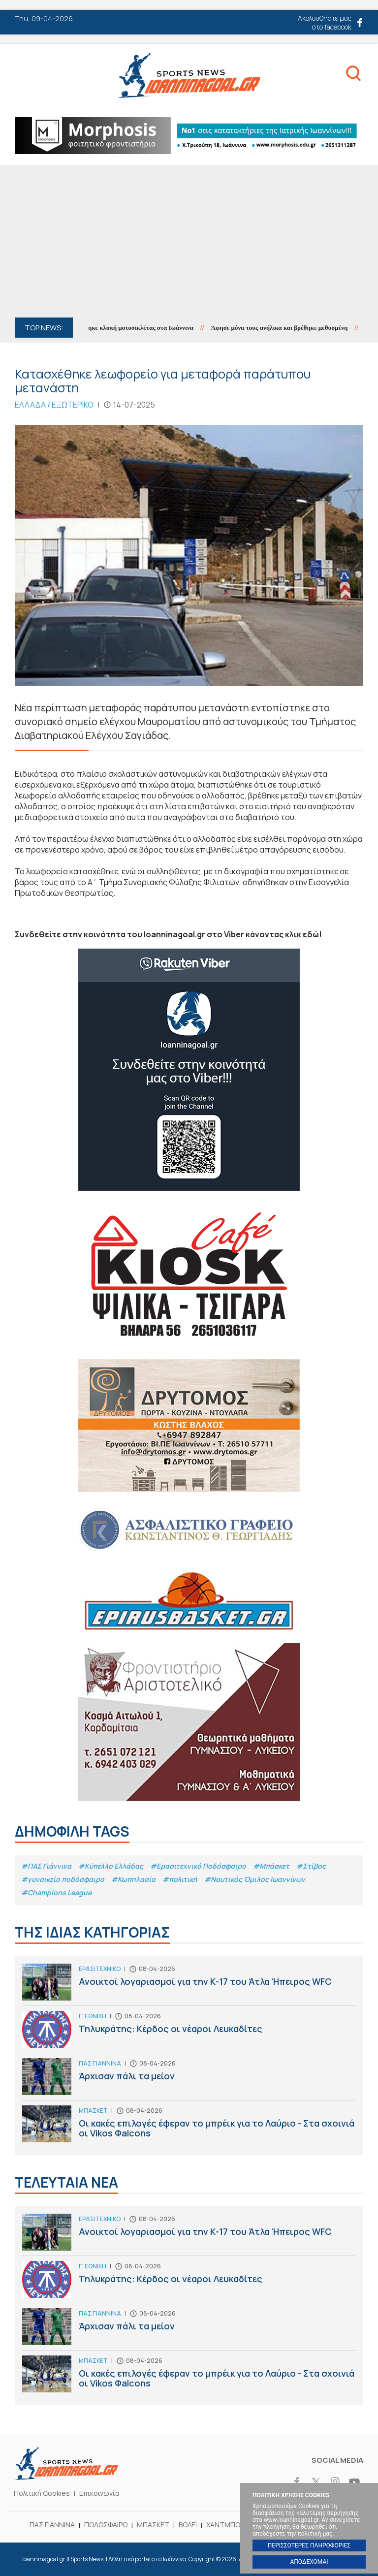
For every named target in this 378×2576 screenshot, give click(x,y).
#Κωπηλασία (133, 1879)
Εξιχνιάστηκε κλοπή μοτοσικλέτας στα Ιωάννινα (135, 327)
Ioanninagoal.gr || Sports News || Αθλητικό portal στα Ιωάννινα (189, 75)
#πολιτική (179, 1879)
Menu (23, 77)
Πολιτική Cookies (42, 2493)
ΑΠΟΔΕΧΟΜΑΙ (309, 2561)
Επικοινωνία (99, 2493)
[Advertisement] (189, 244)
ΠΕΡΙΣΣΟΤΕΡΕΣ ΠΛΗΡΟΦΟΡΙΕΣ (309, 2545)
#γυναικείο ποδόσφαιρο (62, 1879)
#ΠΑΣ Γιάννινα (46, 1866)
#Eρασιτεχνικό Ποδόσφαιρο (198, 1866)
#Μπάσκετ (271, 1866)
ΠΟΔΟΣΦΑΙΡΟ (105, 2524)
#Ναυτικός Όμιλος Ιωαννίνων (254, 1879)
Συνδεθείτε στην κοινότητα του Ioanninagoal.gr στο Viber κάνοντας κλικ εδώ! (168, 934)
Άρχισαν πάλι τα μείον (189, 2079)
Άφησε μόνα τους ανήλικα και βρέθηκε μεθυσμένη (287, 327)
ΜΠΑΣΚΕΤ (153, 2524)
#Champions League (56, 1892)
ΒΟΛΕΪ (188, 2524)
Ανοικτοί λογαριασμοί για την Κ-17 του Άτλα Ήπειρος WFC (189, 1984)
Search (353, 75)
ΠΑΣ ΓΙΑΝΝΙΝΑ (52, 2524)
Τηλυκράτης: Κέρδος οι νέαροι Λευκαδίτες (189, 2032)
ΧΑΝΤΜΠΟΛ (225, 2524)
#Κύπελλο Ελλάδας (110, 1866)
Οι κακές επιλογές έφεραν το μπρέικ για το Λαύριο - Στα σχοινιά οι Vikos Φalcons (189, 2126)
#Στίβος (311, 1866)
